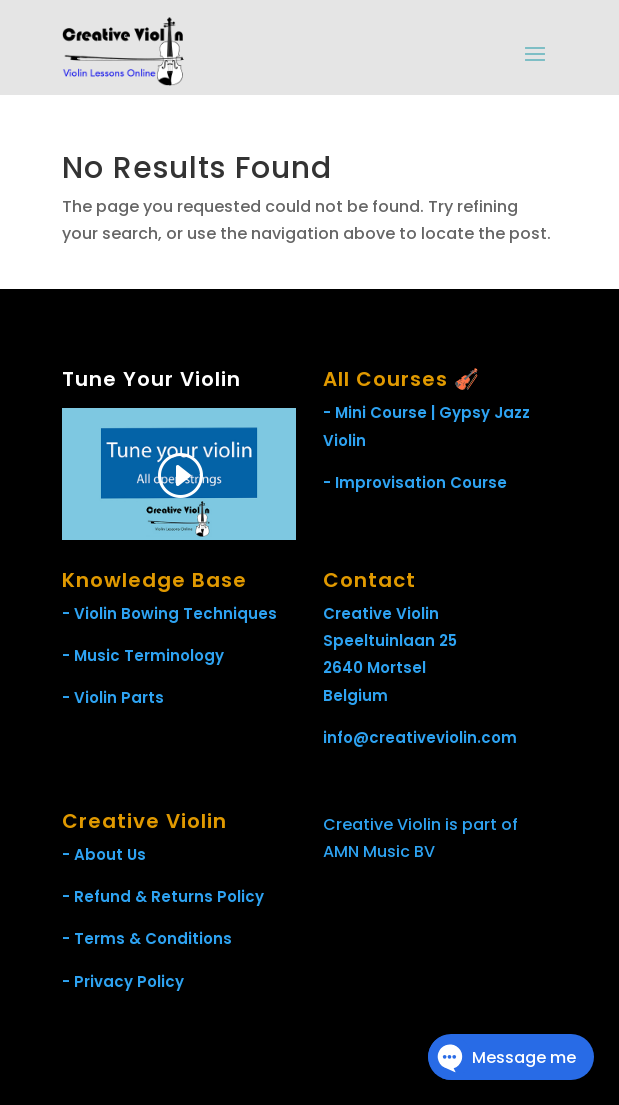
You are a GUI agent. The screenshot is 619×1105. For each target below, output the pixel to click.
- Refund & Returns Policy (163, 896)
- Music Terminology (143, 655)
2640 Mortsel (374, 667)
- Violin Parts (113, 697)
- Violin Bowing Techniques (169, 613)
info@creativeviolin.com (420, 737)
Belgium (355, 695)
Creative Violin (381, 613)
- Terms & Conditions (147, 938)
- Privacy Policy (123, 981)
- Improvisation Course (415, 482)
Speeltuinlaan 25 (390, 640)
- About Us (104, 854)
